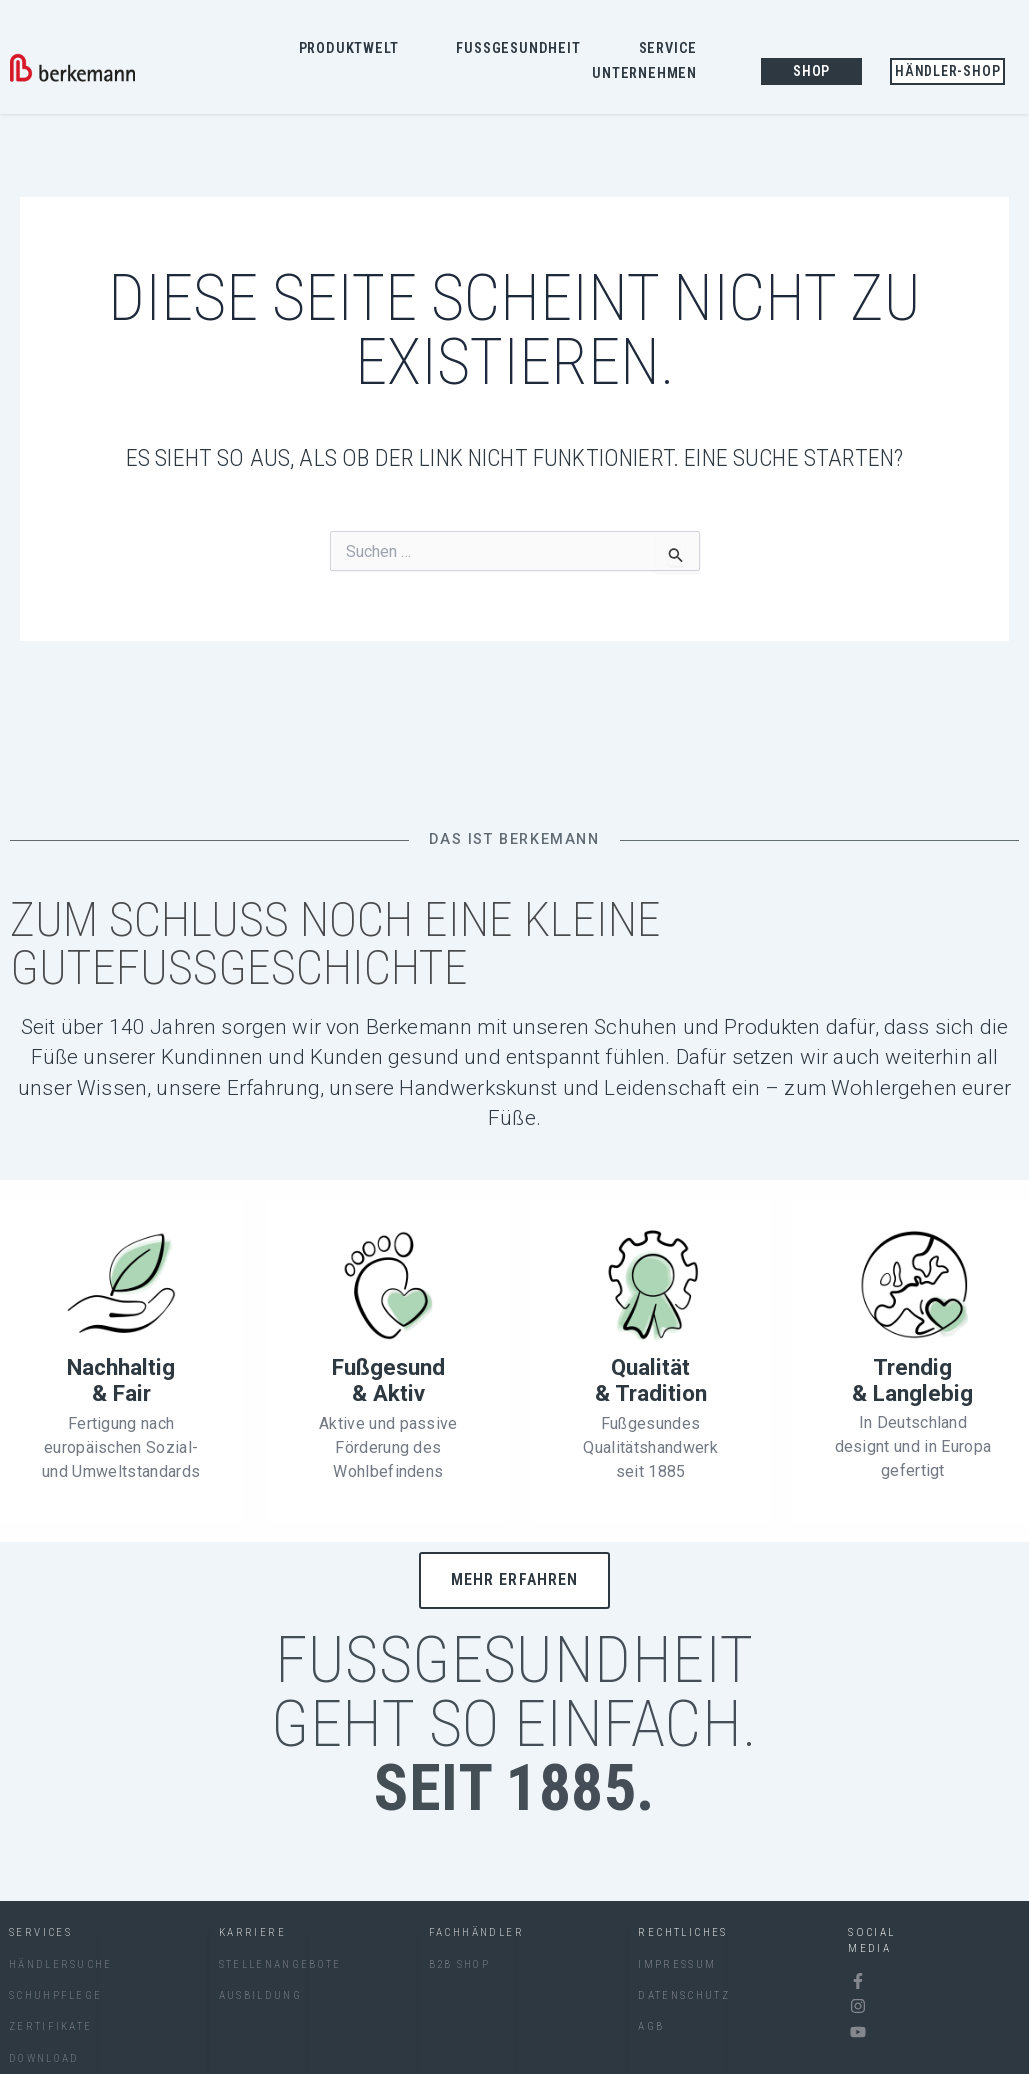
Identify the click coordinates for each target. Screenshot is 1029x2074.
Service (673, 49)
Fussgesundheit (523, 49)
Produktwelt (354, 49)
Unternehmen (649, 75)
